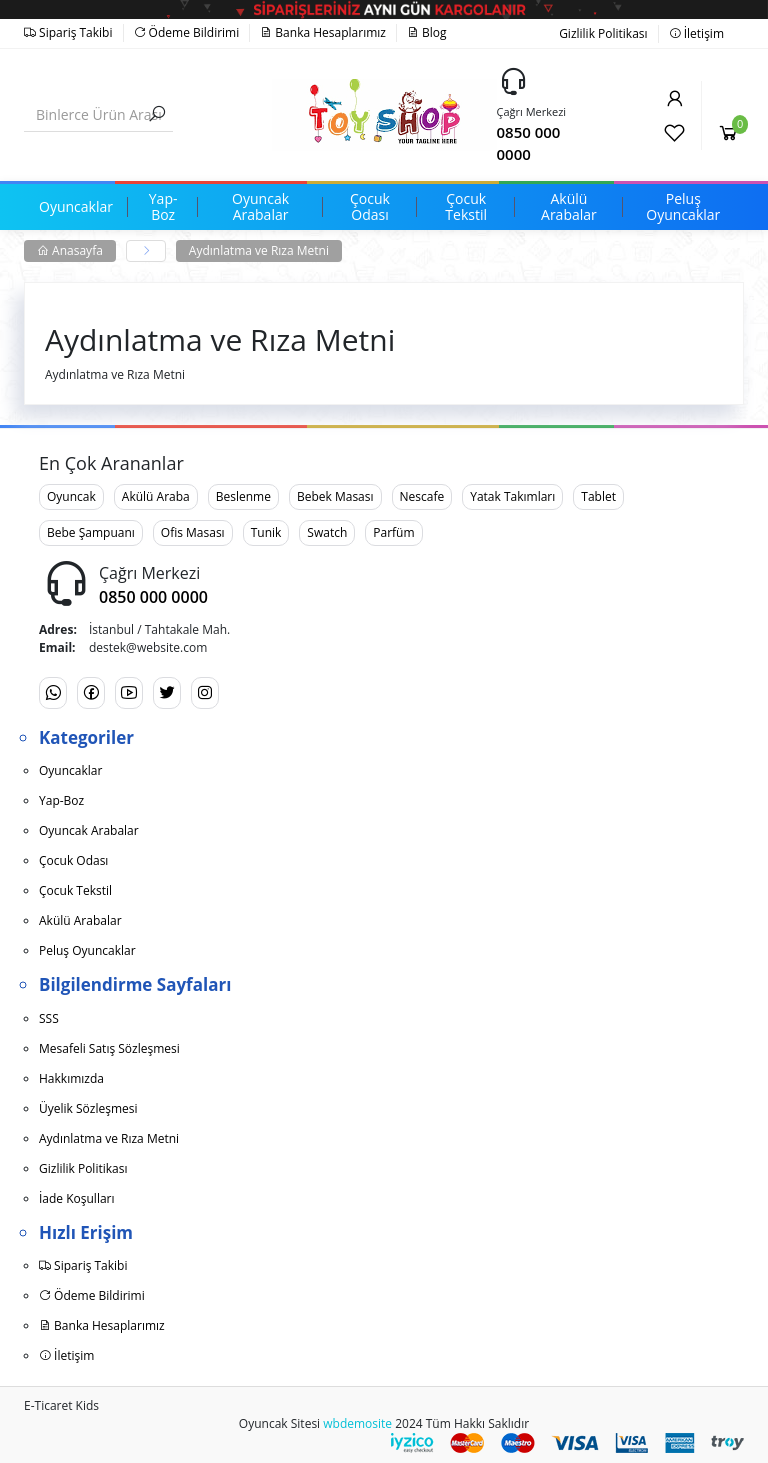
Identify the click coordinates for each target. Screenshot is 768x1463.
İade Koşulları (77, 1198)
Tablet (598, 496)
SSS (49, 1018)
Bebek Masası (335, 496)
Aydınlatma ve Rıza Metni (259, 250)
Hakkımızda (71, 1078)
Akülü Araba (156, 496)
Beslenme (243, 496)
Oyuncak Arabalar (89, 830)
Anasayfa (70, 250)
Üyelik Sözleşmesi (88, 1108)
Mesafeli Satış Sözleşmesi (109, 1048)
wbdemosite (357, 1423)
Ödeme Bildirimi (187, 32)
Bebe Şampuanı (91, 532)
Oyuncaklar (70, 770)
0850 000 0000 (529, 143)
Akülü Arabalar (80, 920)
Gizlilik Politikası (603, 33)
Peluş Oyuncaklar (87, 950)
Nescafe (422, 496)
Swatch (327, 532)
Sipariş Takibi (68, 32)
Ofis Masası (193, 532)
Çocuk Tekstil (75, 890)
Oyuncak (71, 496)
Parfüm (393, 532)
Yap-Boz (61, 800)
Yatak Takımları (512, 496)
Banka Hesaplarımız (323, 32)
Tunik (266, 532)
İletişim (696, 33)
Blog (427, 32)
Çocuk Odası (73, 860)
